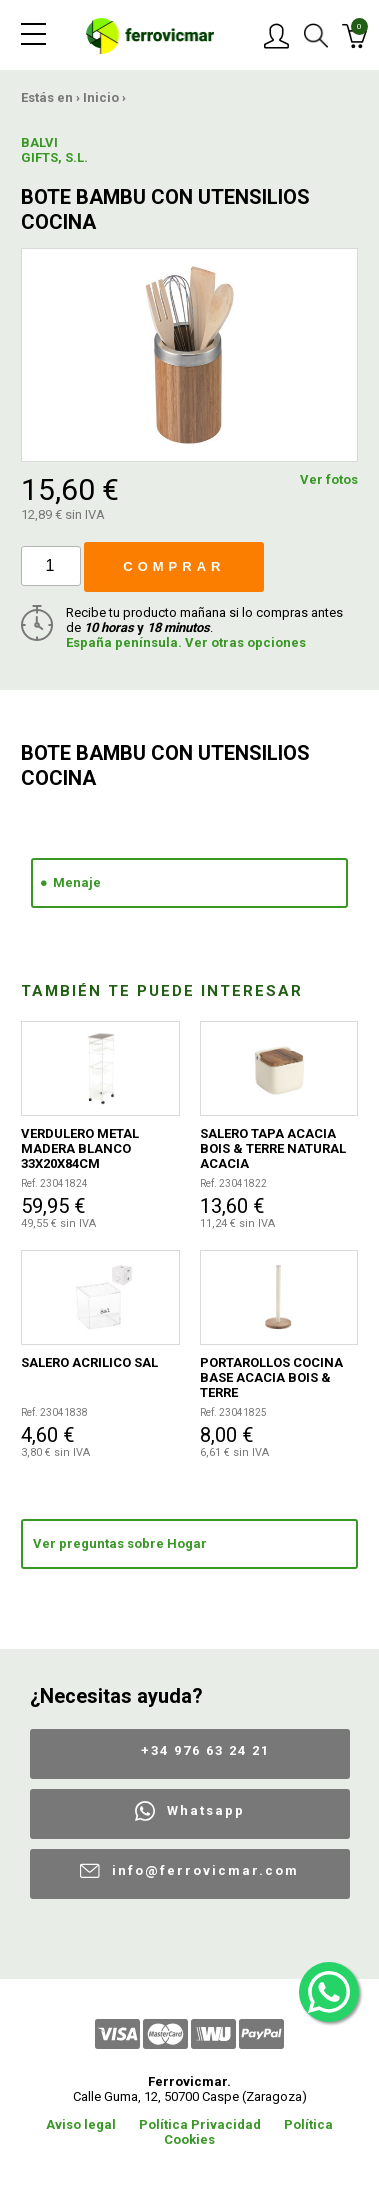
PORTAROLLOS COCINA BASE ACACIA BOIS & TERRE (271, 1377)
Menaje (77, 882)
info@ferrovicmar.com (205, 1870)
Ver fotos (329, 479)
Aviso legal (81, 2124)
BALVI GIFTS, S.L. (54, 150)
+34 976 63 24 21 (205, 1750)
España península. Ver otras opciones (186, 642)
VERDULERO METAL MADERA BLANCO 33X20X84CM (80, 1148)
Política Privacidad (200, 2124)
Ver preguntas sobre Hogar (120, 1543)
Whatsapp (206, 1810)
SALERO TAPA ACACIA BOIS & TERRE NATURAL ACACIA (273, 1148)
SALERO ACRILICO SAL (89, 1362)
